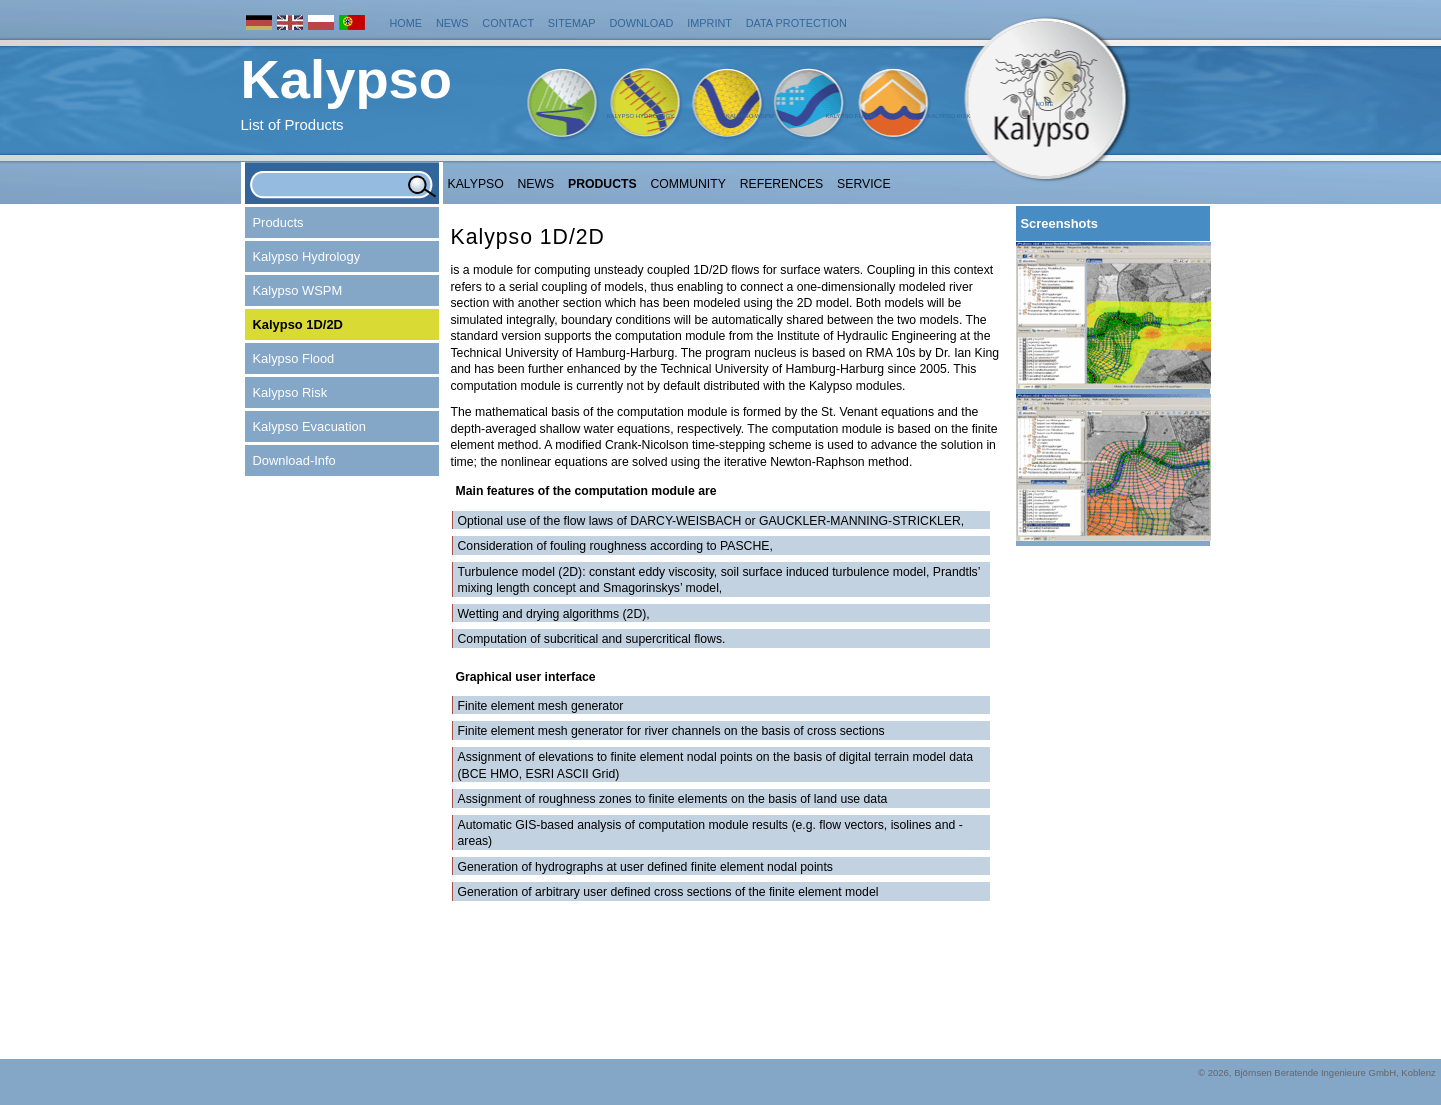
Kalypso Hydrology (641, 116)
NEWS (536, 184)
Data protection (796, 23)
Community (687, 184)
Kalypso (476, 184)
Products (602, 184)
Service (864, 184)
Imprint (709, 23)
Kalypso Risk (948, 116)
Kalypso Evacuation (309, 426)
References (782, 184)
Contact (508, 23)
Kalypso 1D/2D (298, 324)
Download (641, 23)
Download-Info (294, 460)
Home (406, 23)
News (452, 23)
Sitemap (572, 23)
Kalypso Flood (851, 116)
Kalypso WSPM (750, 116)
